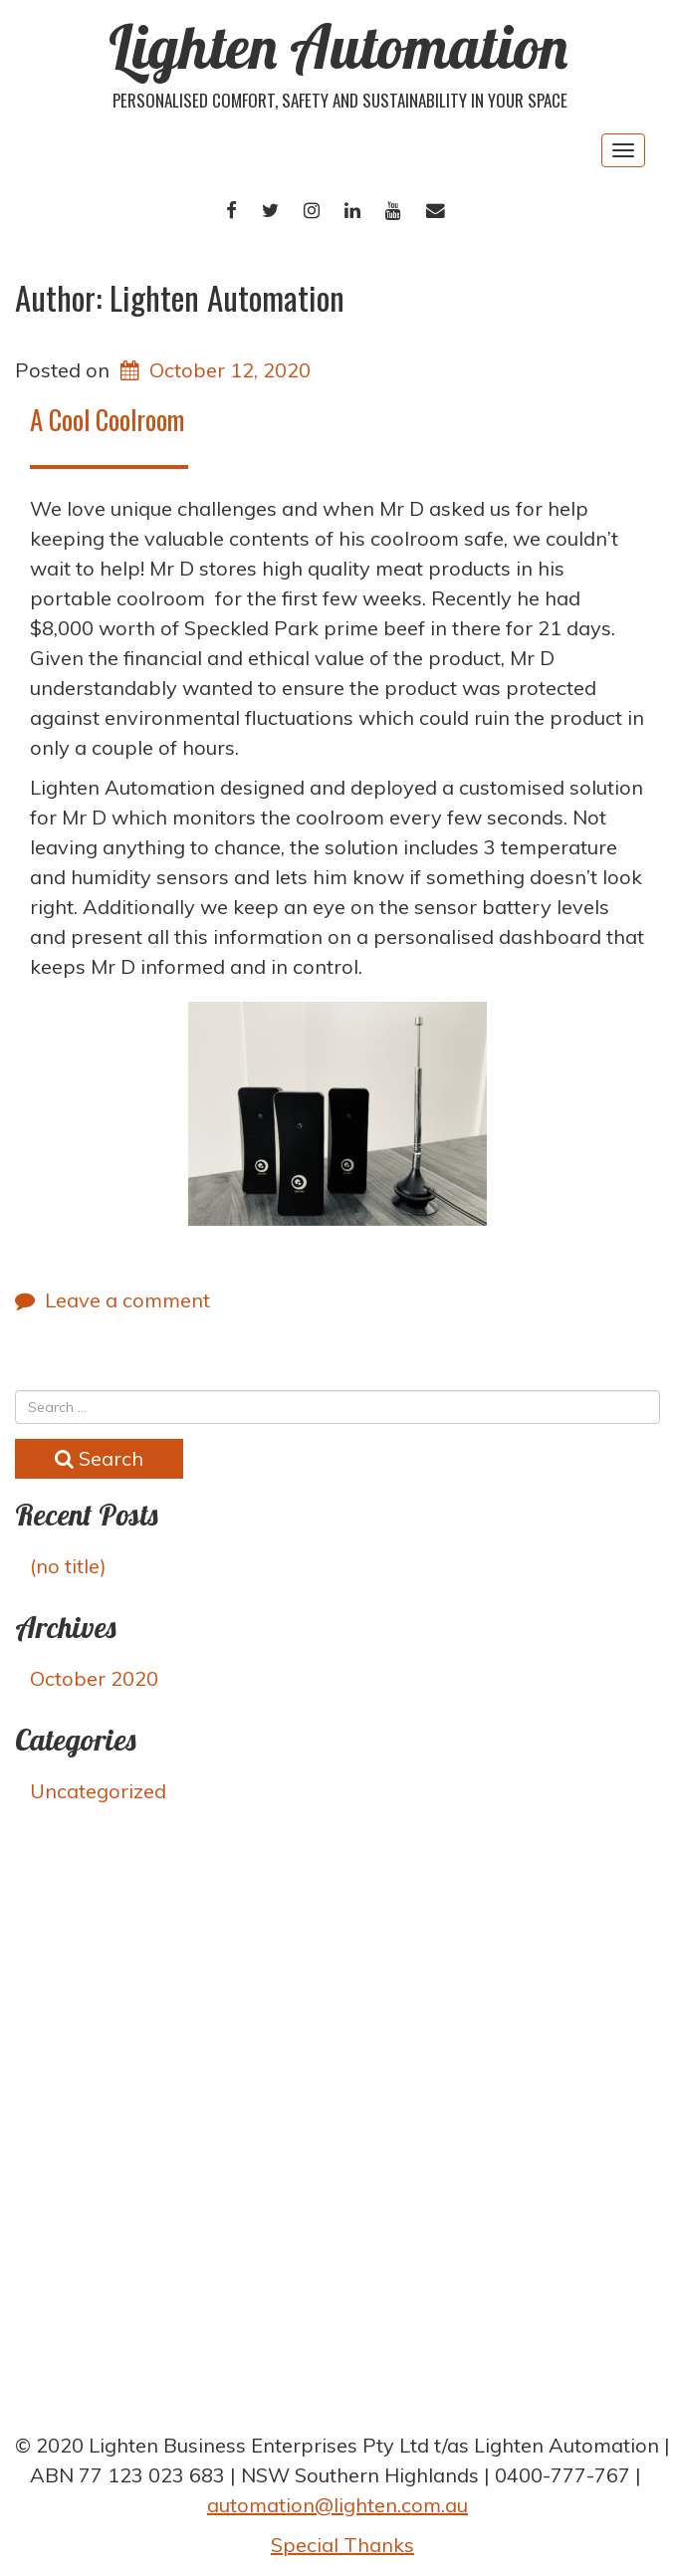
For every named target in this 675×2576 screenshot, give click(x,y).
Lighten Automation (338, 46)
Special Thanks (342, 2544)
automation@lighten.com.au (337, 2504)
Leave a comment (127, 1300)
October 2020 (94, 1678)
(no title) (68, 1565)
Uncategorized (98, 1790)
